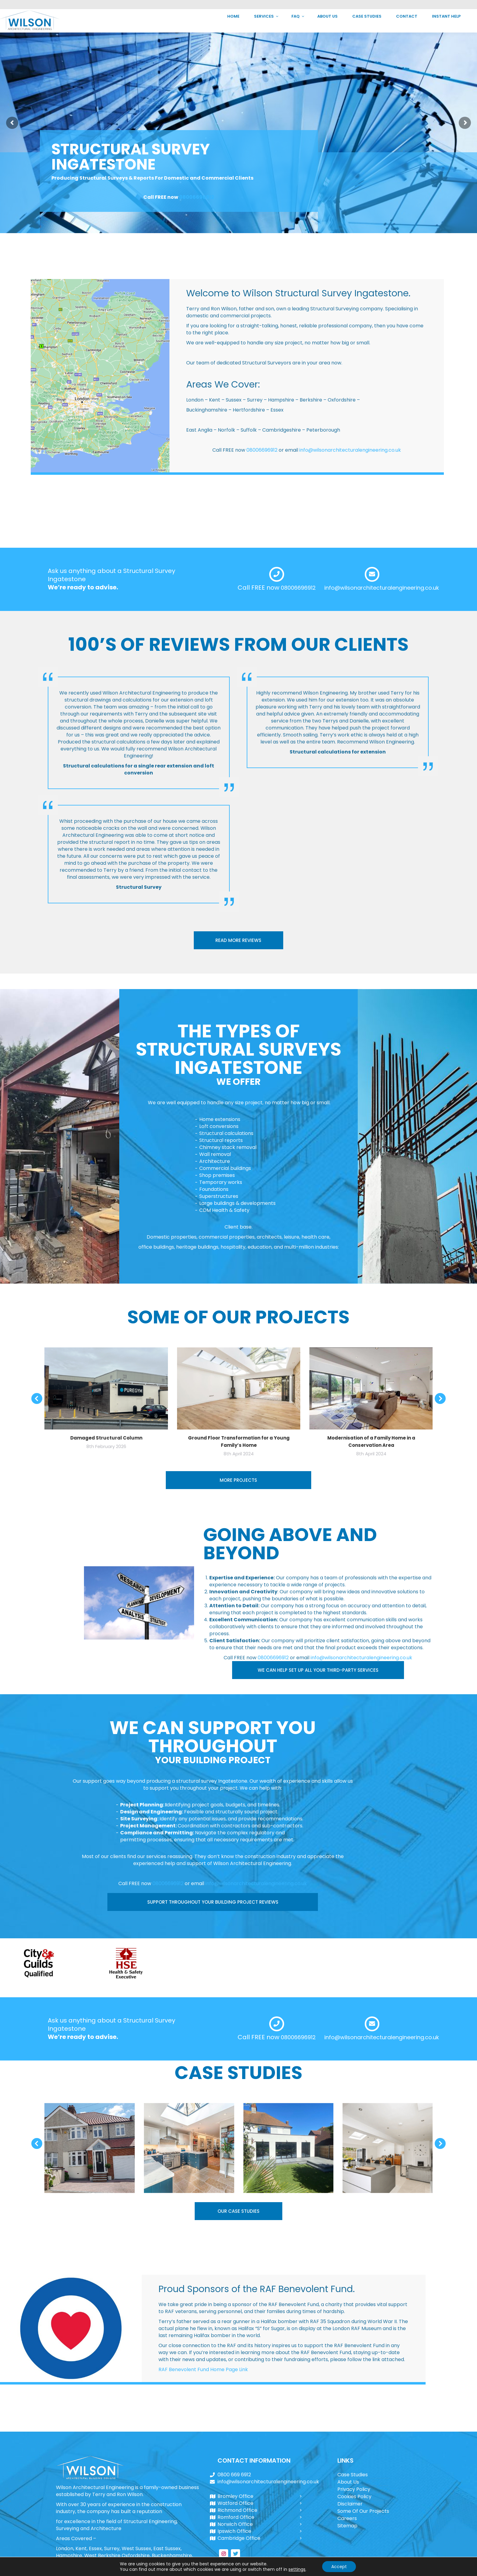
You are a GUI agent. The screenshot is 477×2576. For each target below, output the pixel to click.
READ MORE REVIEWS (238, 940)
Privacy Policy (353, 2489)
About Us (348, 2481)
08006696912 (196, 197)
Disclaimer (350, 2503)
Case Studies (352, 2474)
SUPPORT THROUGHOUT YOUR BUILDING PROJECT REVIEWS (212, 1902)
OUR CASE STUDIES (238, 2211)
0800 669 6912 (334, 5)
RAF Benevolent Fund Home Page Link (203, 2369)
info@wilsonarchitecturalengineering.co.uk (408, 5)
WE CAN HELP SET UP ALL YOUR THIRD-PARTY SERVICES (318, 1670)
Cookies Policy (354, 2496)
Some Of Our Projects (363, 2511)
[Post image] (89, 2148)
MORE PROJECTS (238, 1480)
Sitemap (347, 2525)
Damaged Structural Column (106, 1438)
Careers (347, 2518)
